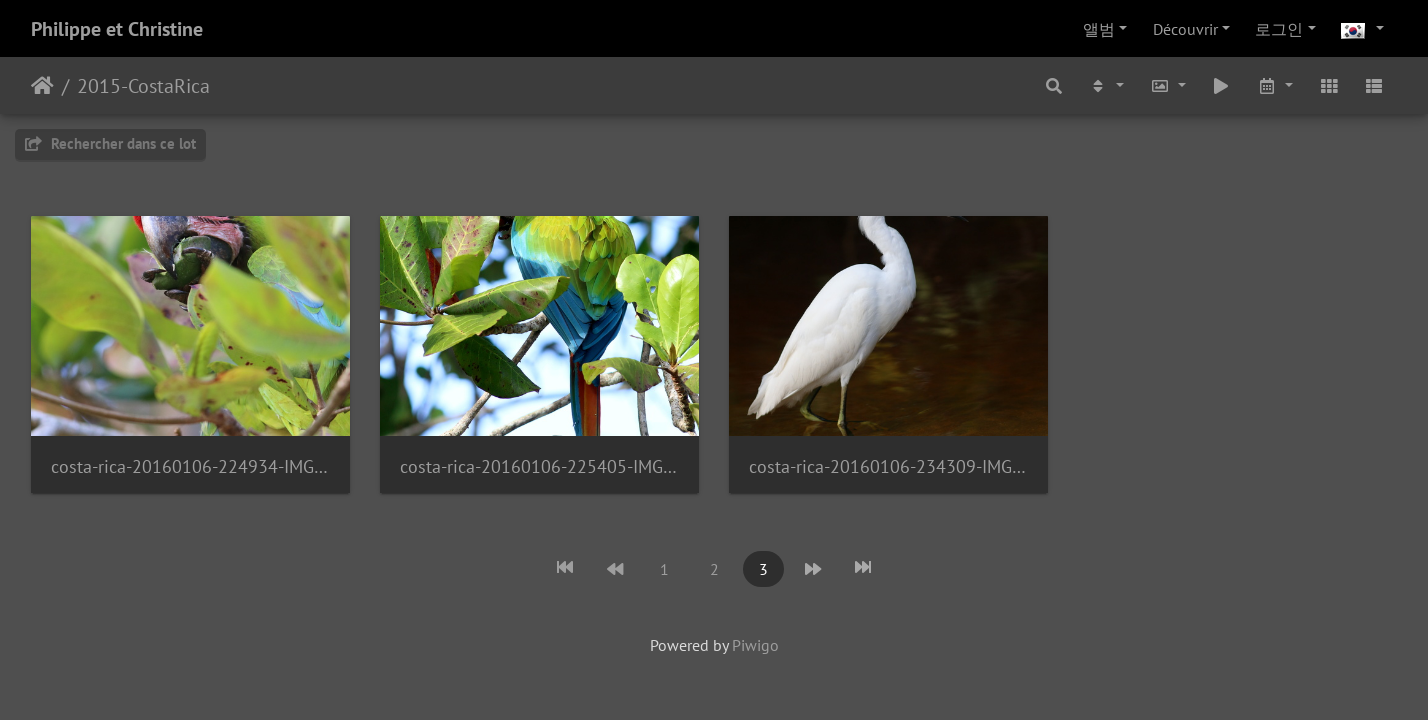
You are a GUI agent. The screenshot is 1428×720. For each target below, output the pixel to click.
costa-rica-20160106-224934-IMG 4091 (190, 466)
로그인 (1279, 29)
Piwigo (755, 645)
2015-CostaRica (143, 86)
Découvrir (1185, 29)
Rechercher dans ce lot (110, 143)
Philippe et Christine (117, 29)
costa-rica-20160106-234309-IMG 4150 (888, 466)
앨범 (1099, 29)
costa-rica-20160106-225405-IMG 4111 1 (539, 466)
